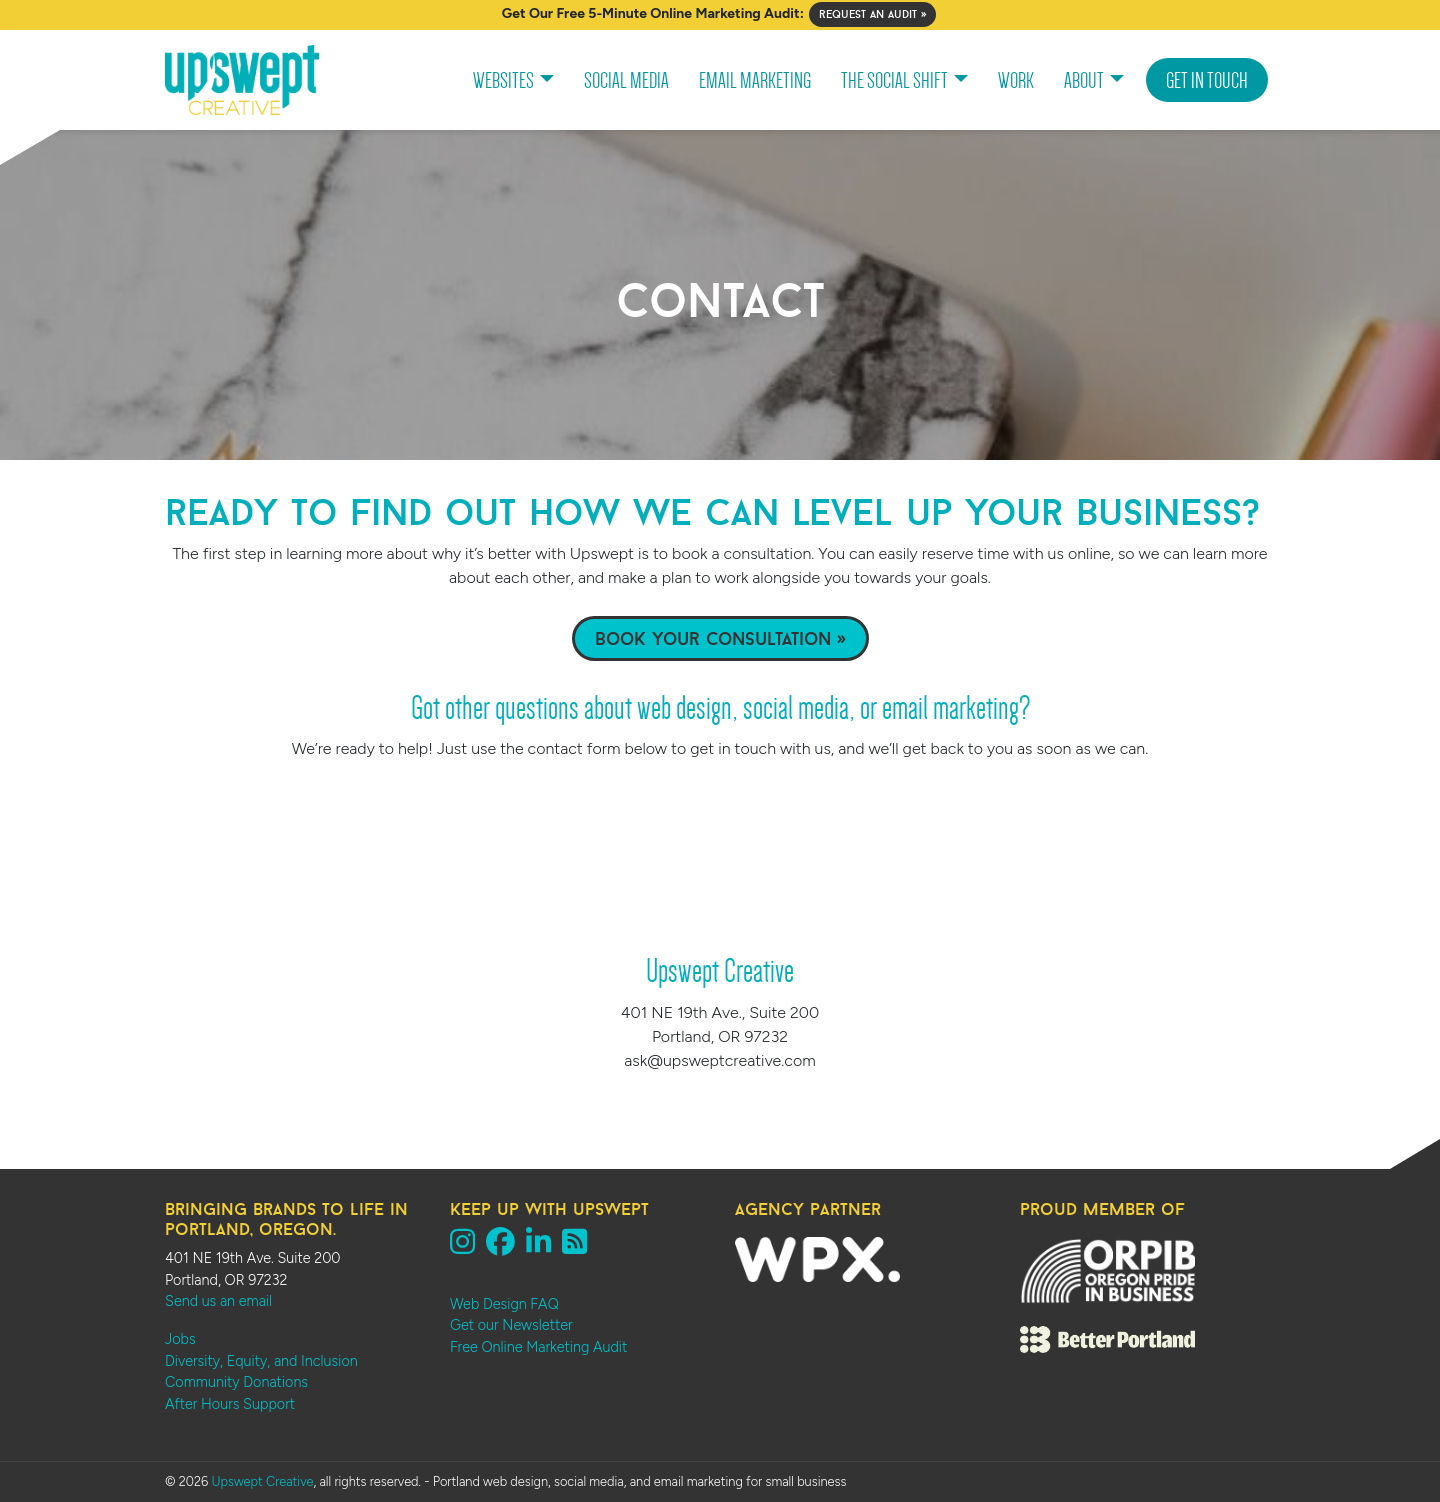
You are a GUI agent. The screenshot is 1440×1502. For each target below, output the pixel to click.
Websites (503, 80)
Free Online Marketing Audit (538, 1347)
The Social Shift (894, 80)
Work (1016, 80)
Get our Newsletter (511, 1325)
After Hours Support (230, 1404)
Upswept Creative (262, 1481)
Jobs (180, 1339)
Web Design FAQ (504, 1304)
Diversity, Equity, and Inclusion (261, 1361)
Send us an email (218, 1301)
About (1084, 80)
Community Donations (236, 1382)
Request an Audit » (872, 14)
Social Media (626, 80)
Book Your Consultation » (720, 638)
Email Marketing (755, 80)
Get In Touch (1207, 80)
